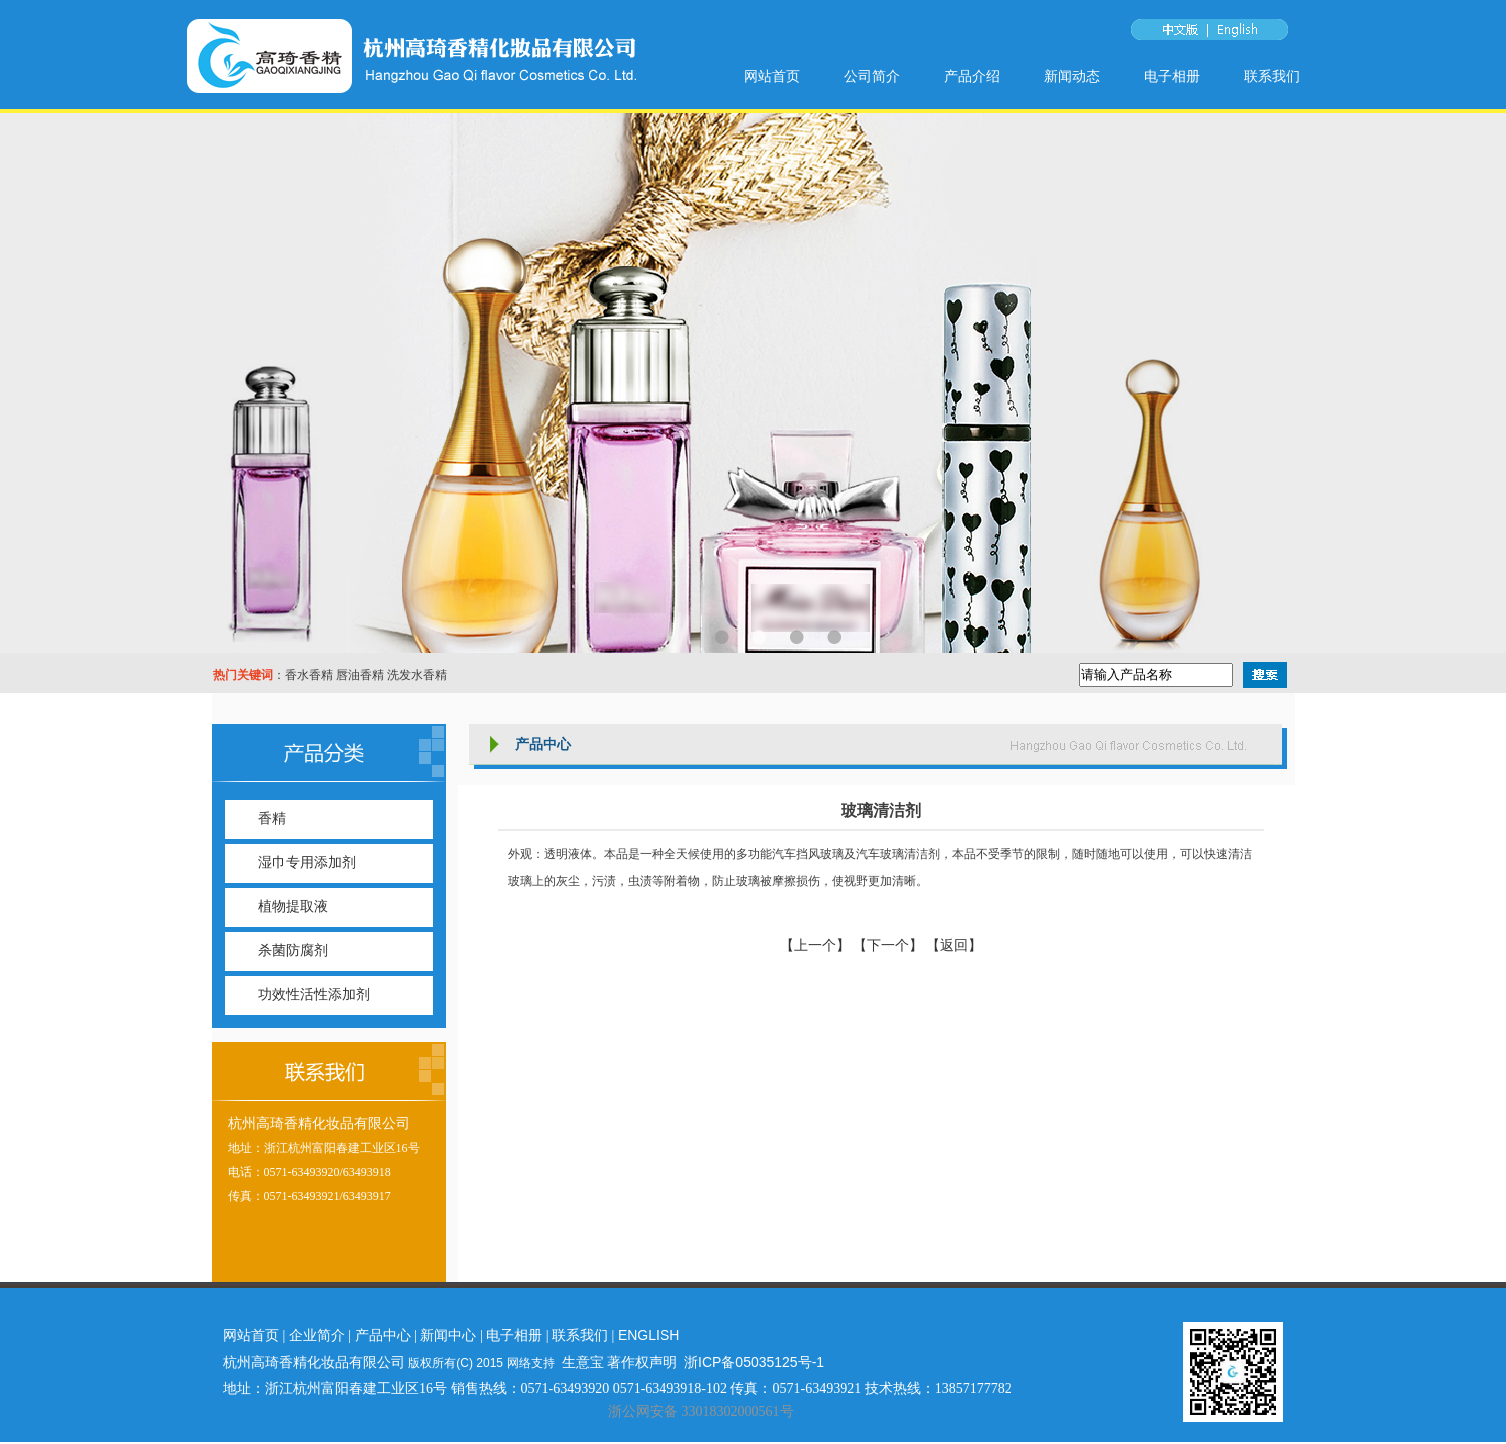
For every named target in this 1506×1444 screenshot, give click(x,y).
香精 (272, 818)
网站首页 (772, 76)
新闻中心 (448, 1335)
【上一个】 (817, 945)
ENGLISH (648, 1335)
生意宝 (583, 1362)
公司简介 (872, 76)
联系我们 (1272, 76)
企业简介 (317, 1335)
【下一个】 (888, 945)
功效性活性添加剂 (314, 994)
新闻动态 (1072, 76)
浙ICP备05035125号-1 (754, 1362)
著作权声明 (642, 1362)
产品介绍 (972, 76)
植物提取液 (293, 906)
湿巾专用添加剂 (307, 862)
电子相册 (1172, 76)
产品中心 (383, 1335)
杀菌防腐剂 (293, 950)
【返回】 (954, 945)
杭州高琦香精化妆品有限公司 (319, 1123)
